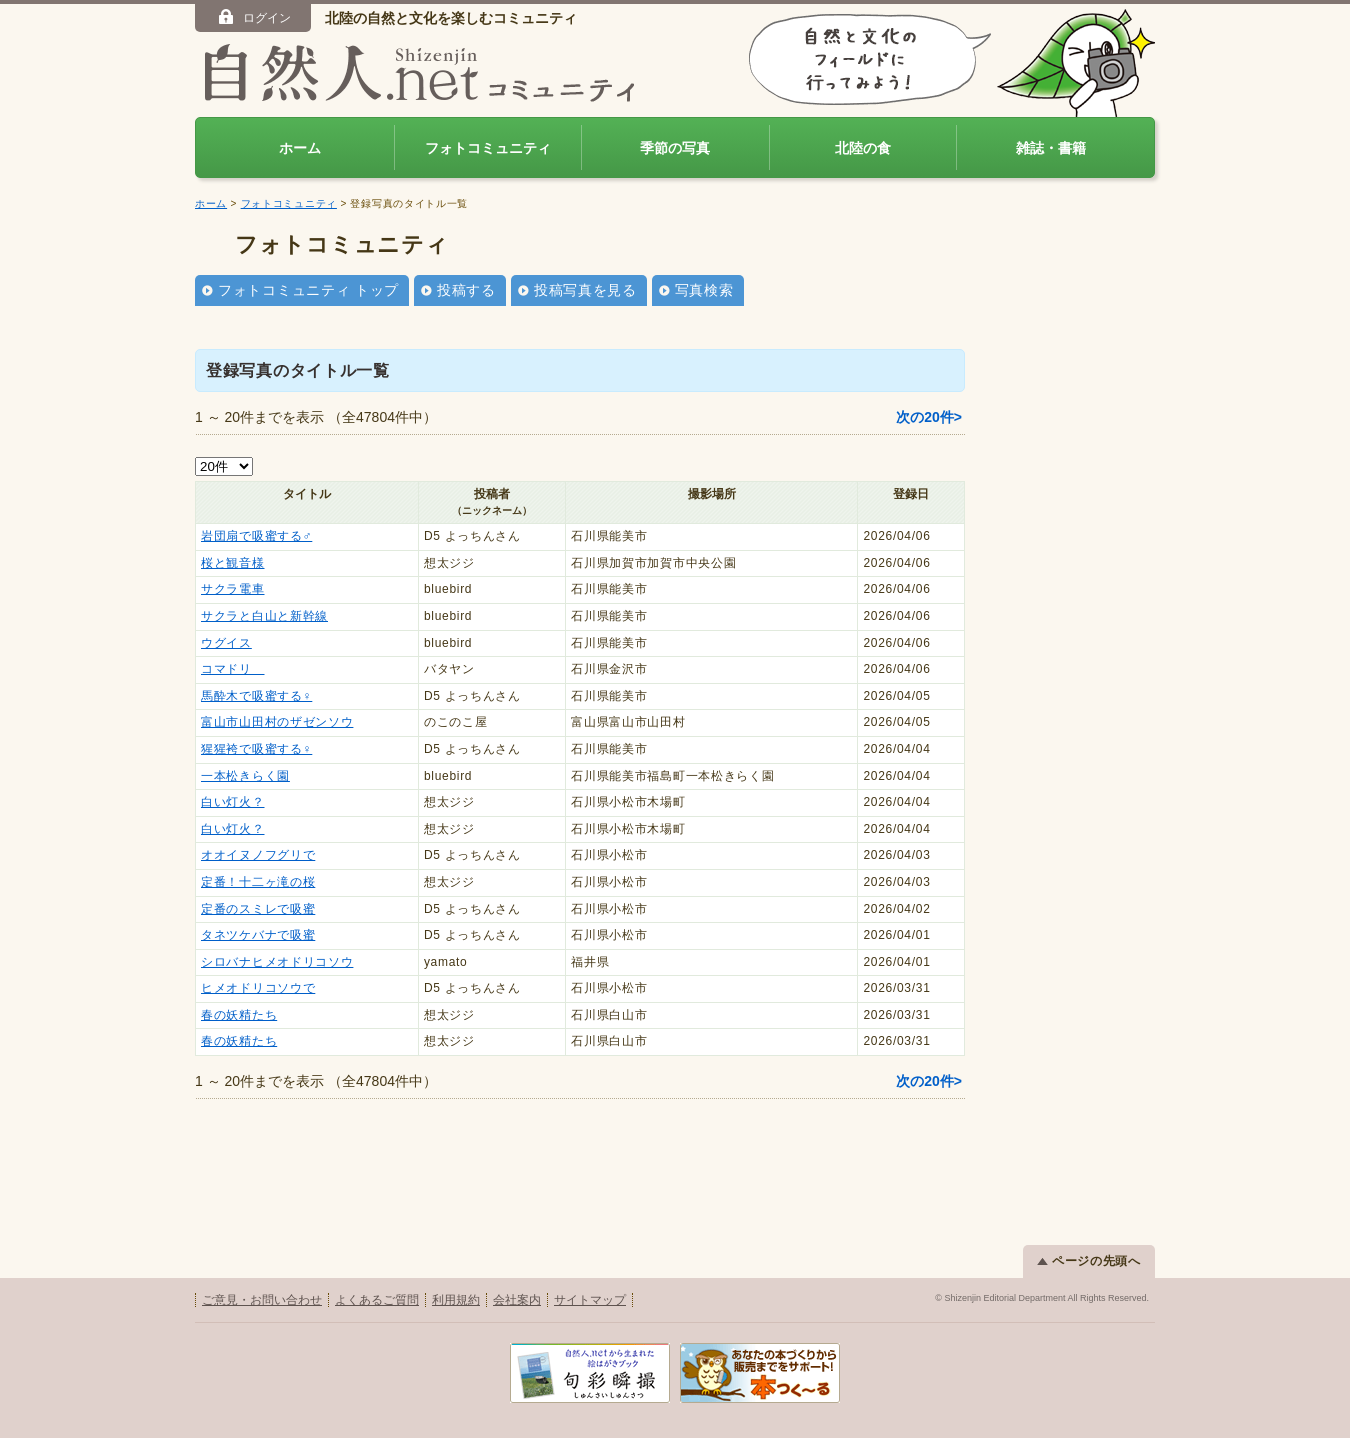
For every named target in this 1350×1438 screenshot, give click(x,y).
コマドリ (233, 669)
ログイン (253, 17)
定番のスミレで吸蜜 (258, 909)
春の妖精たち (239, 1015)
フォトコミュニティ (488, 148)
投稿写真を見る (585, 290)
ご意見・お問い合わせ (262, 1300)
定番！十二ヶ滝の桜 (258, 882)
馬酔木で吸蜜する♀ (256, 696)
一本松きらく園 (245, 776)
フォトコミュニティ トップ (308, 290)
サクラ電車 (233, 589)
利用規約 (456, 1300)
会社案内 (517, 1300)
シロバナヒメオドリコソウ (277, 962)
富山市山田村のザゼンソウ (277, 722)
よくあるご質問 (377, 1300)
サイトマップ (590, 1300)
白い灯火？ (233, 802)
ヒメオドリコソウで (258, 988)
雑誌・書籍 (1051, 148)
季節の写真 (675, 148)
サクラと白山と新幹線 (264, 616)
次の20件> (929, 417)
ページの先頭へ (1089, 1261)
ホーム (300, 148)
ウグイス (226, 643)
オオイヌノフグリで (258, 855)
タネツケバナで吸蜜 (258, 935)
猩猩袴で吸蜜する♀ (256, 749)
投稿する (466, 290)
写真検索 (704, 290)
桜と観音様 (233, 563)
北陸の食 (863, 148)
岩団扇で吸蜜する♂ (256, 536)
